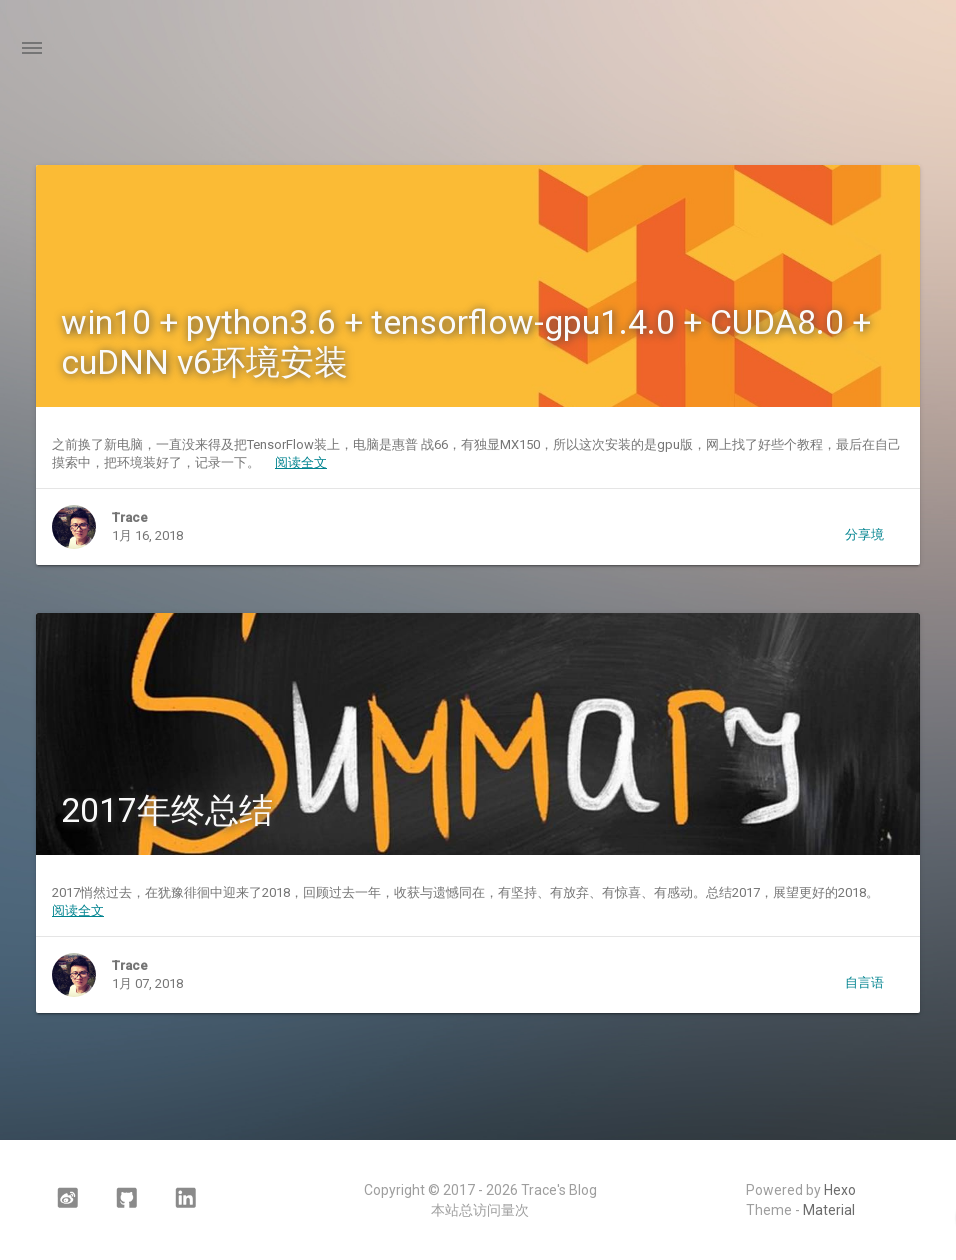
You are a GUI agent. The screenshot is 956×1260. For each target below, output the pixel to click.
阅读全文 (301, 462)
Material (829, 1210)
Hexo (840, 1190)
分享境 (864, 534)
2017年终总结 (167, 810)
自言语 (864, 982)
